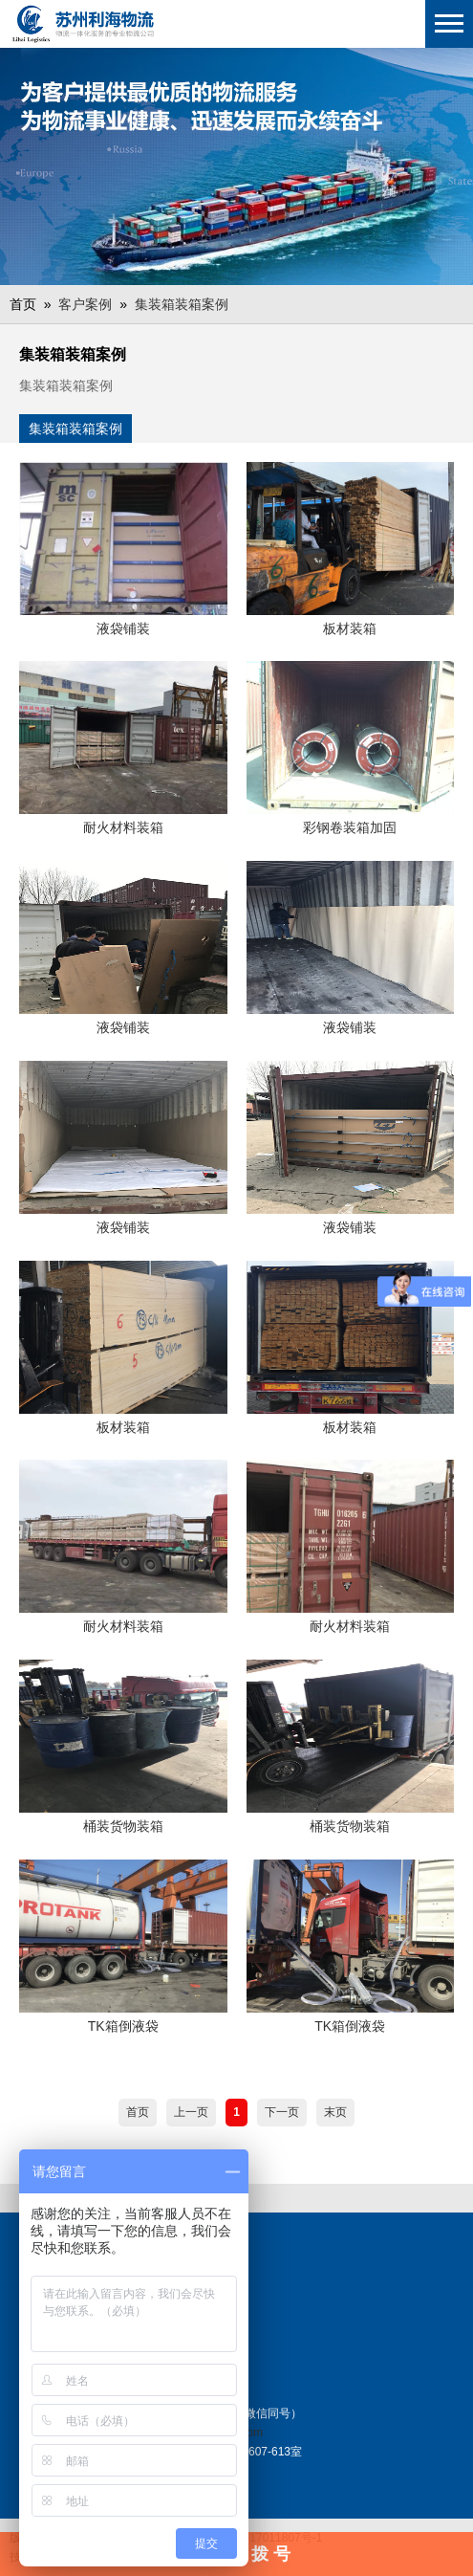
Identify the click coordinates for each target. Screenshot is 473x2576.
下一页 (282, 2112)
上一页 (191, 2112)
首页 (137, 2112)
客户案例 (85, 304)
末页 (335, 2112)
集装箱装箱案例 (181, 304)
